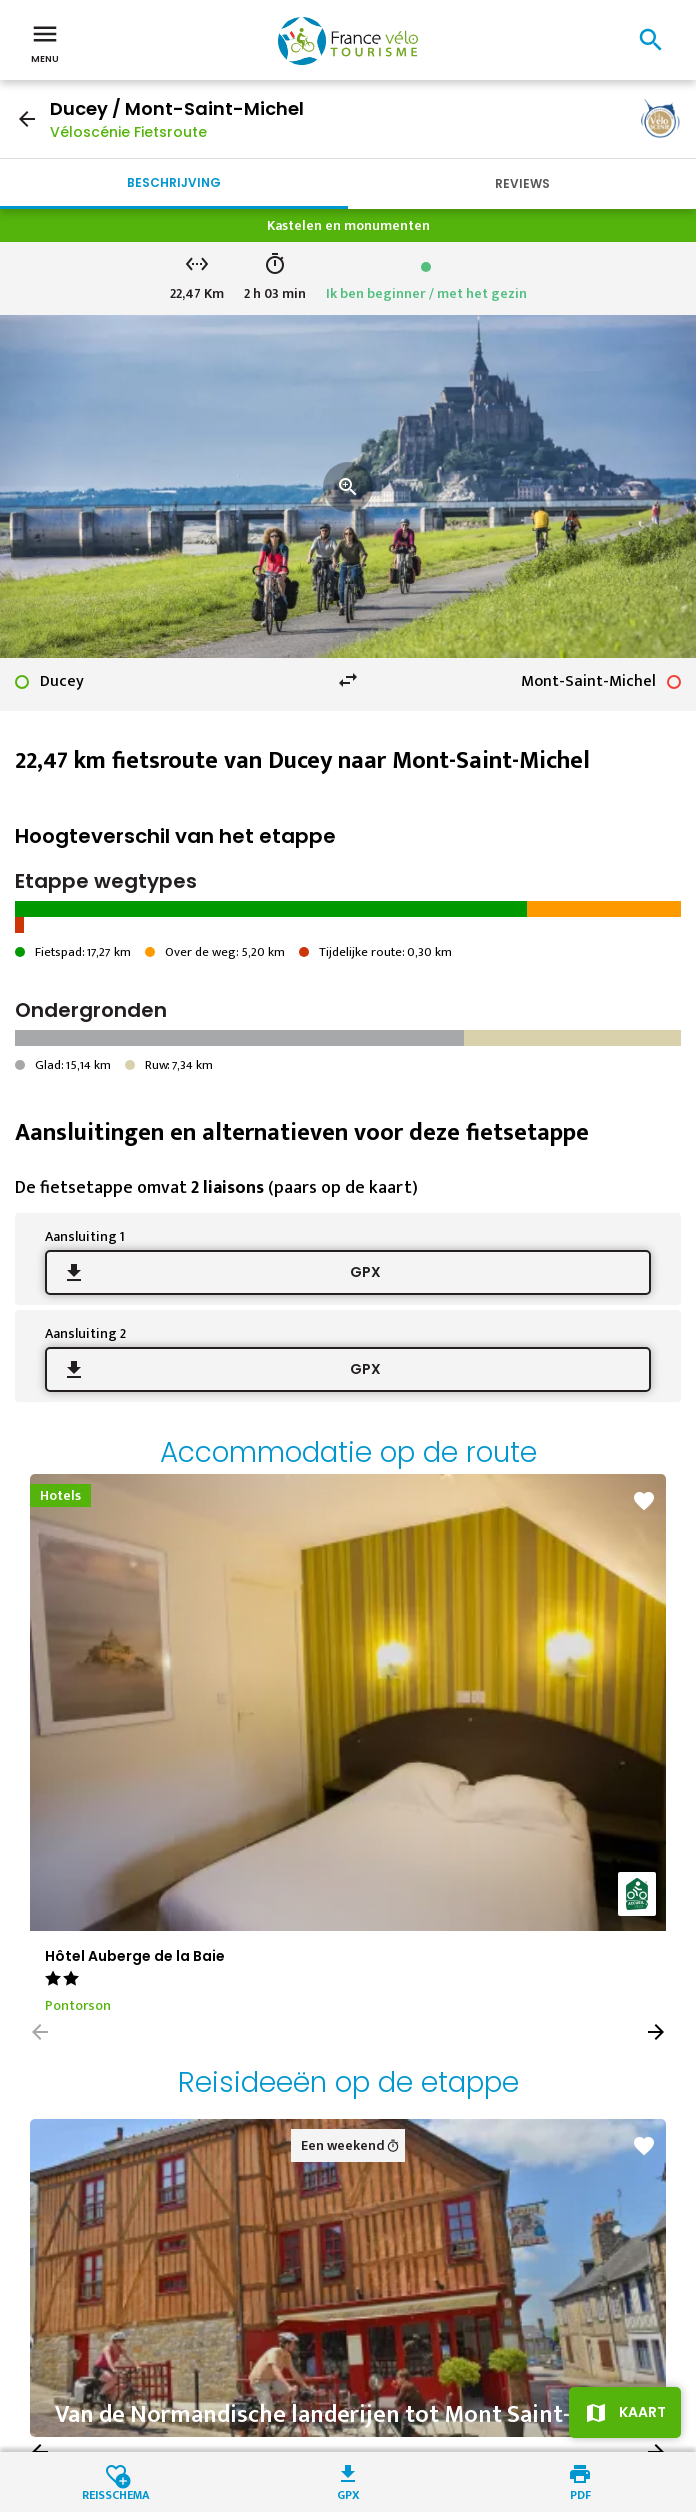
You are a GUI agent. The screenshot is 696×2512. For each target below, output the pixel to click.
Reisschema (116, 2493)
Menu (45, 42)
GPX (365, 1272)
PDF (580, 2493)
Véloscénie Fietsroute (128, 132)
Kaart (642, 2412)
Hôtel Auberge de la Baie (135, 1956)
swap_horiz (348, 680)
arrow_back (27, 119)
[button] (656, 2032)
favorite (644, 1501)
